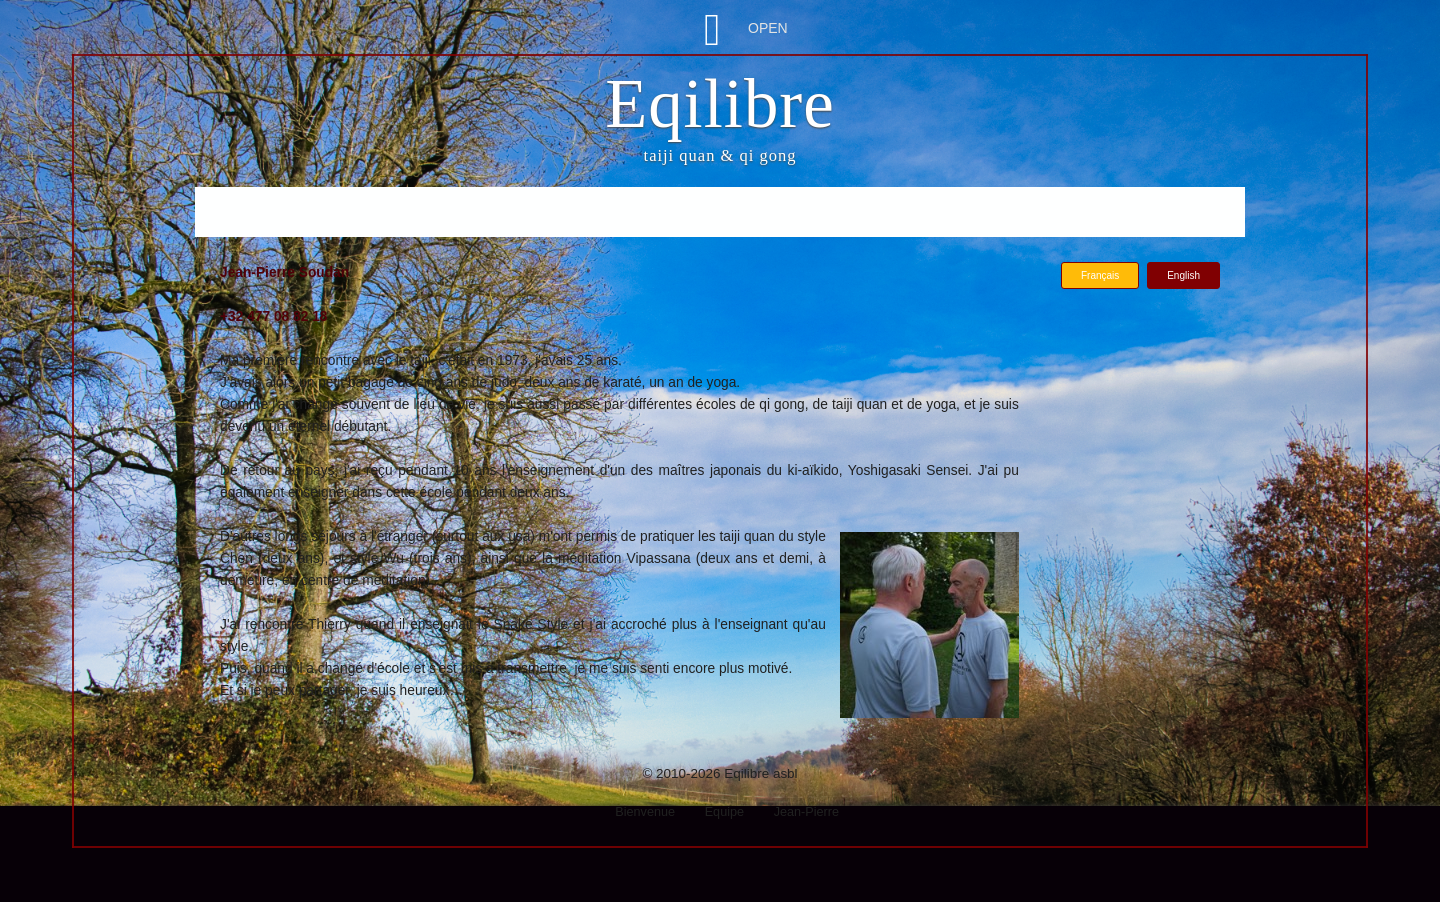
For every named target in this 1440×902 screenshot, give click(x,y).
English (1183, 275)
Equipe (724, 812)
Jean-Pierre (806, 812)
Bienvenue (645, 812)
